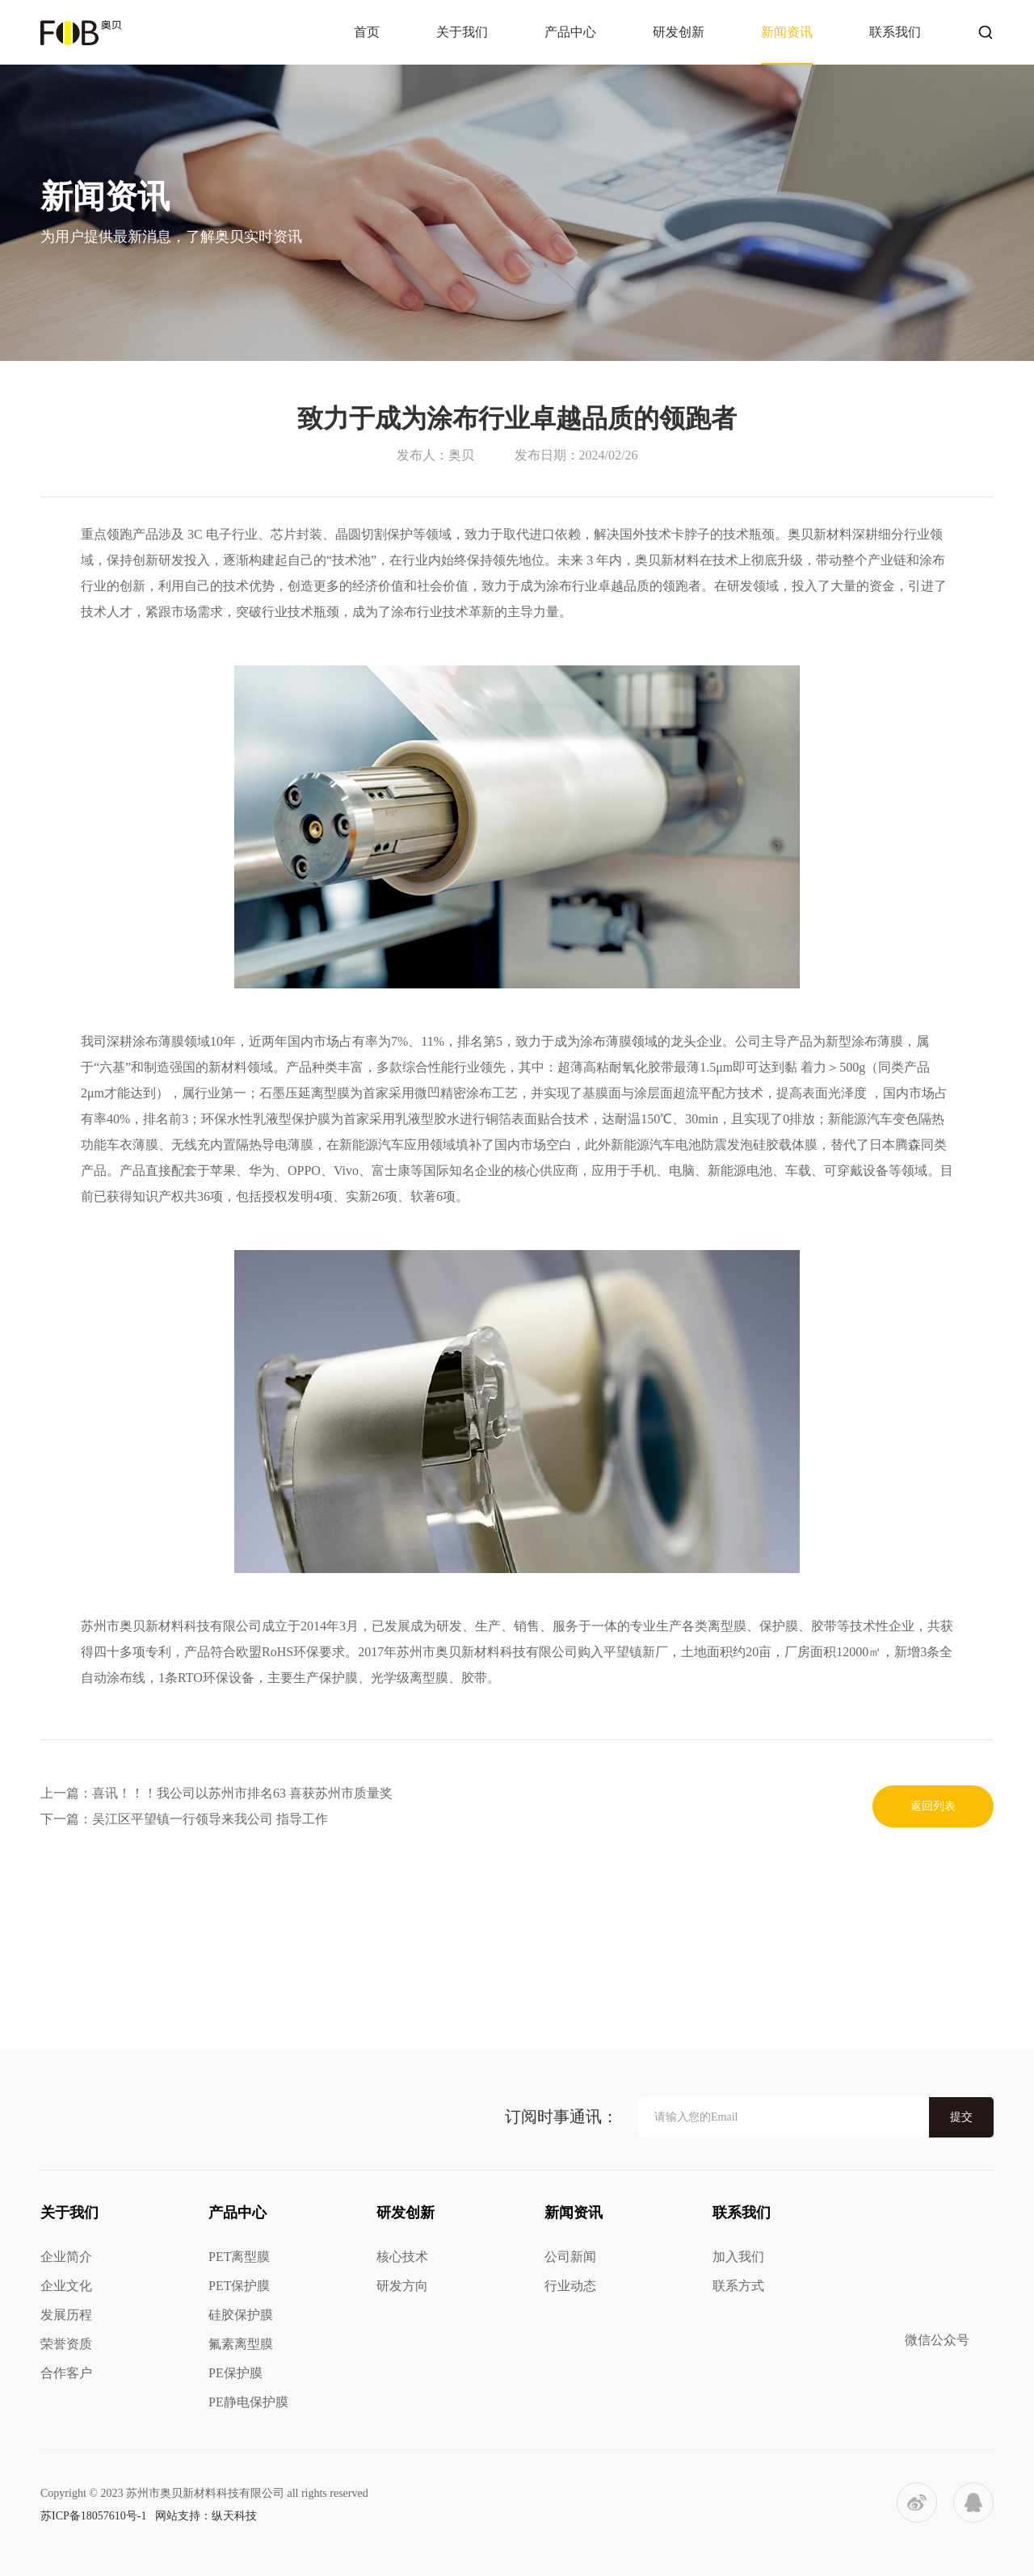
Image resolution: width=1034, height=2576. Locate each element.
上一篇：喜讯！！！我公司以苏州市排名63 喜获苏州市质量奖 (216, 1793)
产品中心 (570, 32)
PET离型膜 (239, 2256)
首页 (367, 32)
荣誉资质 (66, 2344)
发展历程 (66, 2315)
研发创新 (678, 32)
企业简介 (66, 2256)
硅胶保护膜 (240, 2315)
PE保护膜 (235, 2373)
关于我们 (462, 32)
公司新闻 (570, 2256)
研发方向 (402, 2286)
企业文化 (66, 2286)
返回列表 (933, 1806)
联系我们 (895, 32)
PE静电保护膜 (248, 2402)
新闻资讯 (787, 32)
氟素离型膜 (240, 2344)
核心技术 (402, 2256)
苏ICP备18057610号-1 (93, 2516)
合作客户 (66, 2373)
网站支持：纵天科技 (206, 2516)
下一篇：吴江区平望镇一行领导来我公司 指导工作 (184, 1819)
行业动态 (570, 2286)
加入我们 (738, 2256)
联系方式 (738, 2286)
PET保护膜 (239, 2286)
